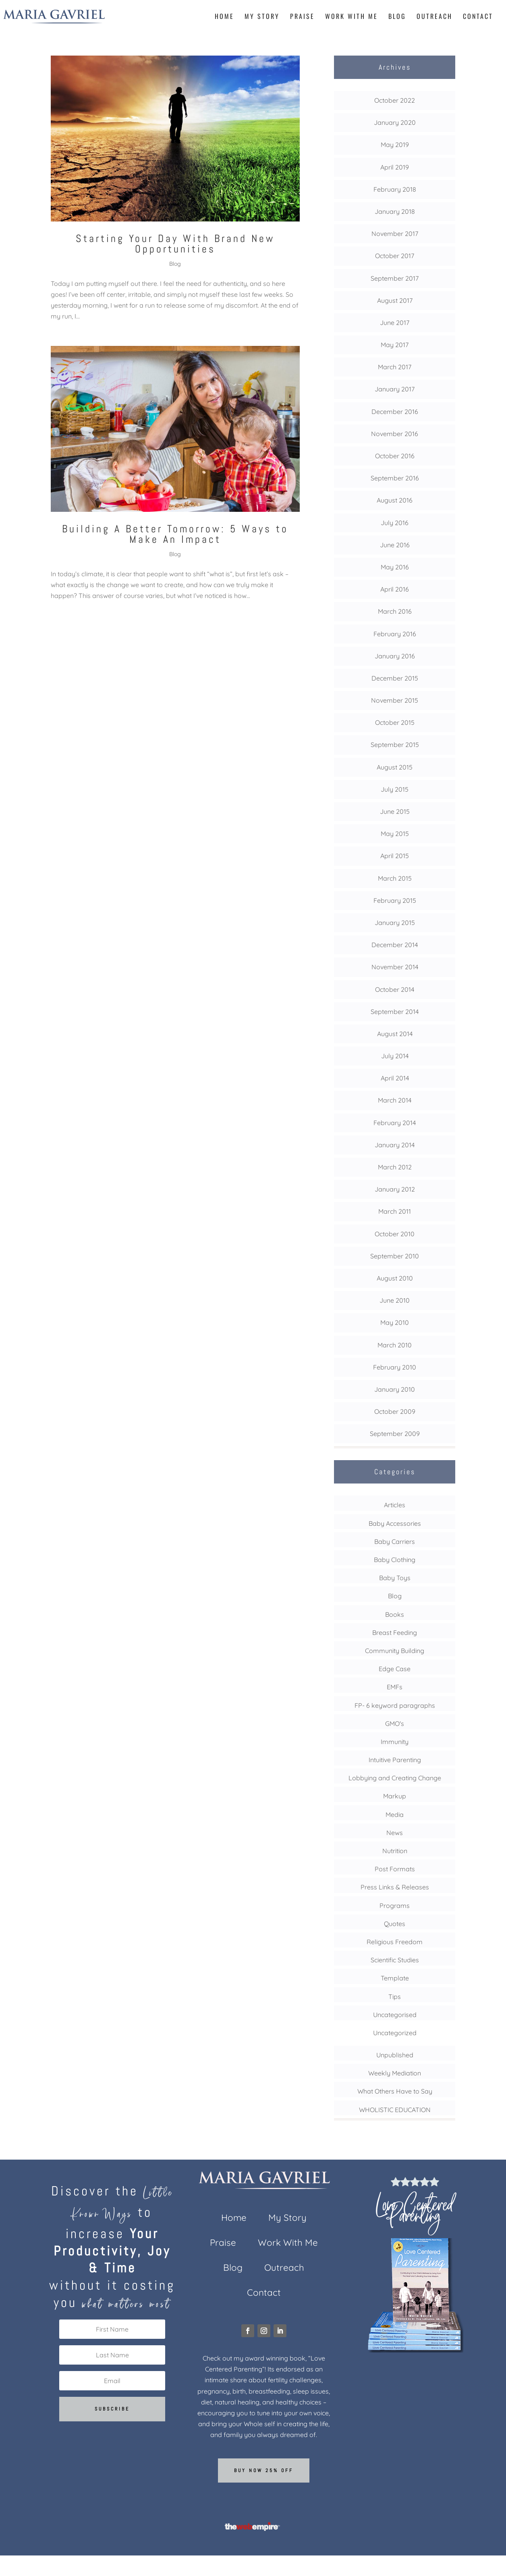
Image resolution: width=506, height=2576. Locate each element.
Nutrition (394, 1851)
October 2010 (395, 1234)
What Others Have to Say (394, 2091)
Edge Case (395, 1669)
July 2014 (395, 1056)
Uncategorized (395, 2033)
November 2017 (394, 234)
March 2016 (395, 611)
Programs (395, 1905)
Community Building (394, 1651)
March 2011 (394, 1211)
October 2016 (395, 456)
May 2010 (394, 1322)
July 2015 (395, 789)
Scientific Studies (395, 1960)
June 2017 (394, 323)
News (394, 1833)
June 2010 (395, 1300)
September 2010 (394, 1256)
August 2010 (395, 1278)
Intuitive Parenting (395, 1760)
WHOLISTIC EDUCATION (395, 2110)
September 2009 (395, 1434)
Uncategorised (395, 2015)
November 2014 (394, 967)
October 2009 (394, 1411)
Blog (397, 17)
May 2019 (395, 145)
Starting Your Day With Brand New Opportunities (175, 244)
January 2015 (395, 923)
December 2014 (394, 945)
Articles (394, 1505)
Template (395, 1978)
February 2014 (394, 1123)
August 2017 (395, 300)
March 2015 (395, 878)
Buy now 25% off (263, 2470)
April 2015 (394, 856)
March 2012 (395, 1167)
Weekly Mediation (394, 2073)
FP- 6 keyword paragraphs (395, 1705)
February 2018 (394, 189)
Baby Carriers (394, 1541)
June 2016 (395, 545)
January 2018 (395, 211)
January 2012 (395, 1189)
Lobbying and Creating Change (394, 1778)
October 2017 (394, 256)
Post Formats (395, 1869)
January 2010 (394, 1389)
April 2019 (394, 167)
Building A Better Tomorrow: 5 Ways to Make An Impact (175, 534)
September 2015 (395, 745)
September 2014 (395, 1012)
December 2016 (394, 412)
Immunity (395, 1742)
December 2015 (394, 678)
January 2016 (395, 656)
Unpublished (394, 2055)
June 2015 (395, 811)
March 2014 (394, 1100)
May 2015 (395, 834)
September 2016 (395, 478)
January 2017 (395, 389)
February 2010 (394, 1367)
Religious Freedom (395, 1942)
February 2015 (394, 900)
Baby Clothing (394, 1560)
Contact (478, 17)
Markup (394, 1796)
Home (224, 17)
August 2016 (395, 500)
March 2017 (394, 367)
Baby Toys (395, 1578)
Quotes (394, 1924)
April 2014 (395, 1078)
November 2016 (394, 434)
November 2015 (394, 700)
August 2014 (395, 1034)
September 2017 (395, 278)
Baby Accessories (395, 1523)
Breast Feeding (394, 1632)
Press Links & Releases (395, 1887)
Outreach (434, 17)
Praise (302, 17)
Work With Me (351, 17)
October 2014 (394, 989)
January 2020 (395, 122)
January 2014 (395, 1145)
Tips (394, 1997)
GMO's (394, 1723)
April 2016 (394, 589)
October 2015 (395, 722)
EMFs (394, 1687)
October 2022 (394, 100)
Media (395, 1814)
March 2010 (394, 1345)
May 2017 (395, 345)
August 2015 (395, 767)
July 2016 (395, 523)
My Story (262, 17)
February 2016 (394, 634)
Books (394, 1614)
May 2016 (395, 567)
